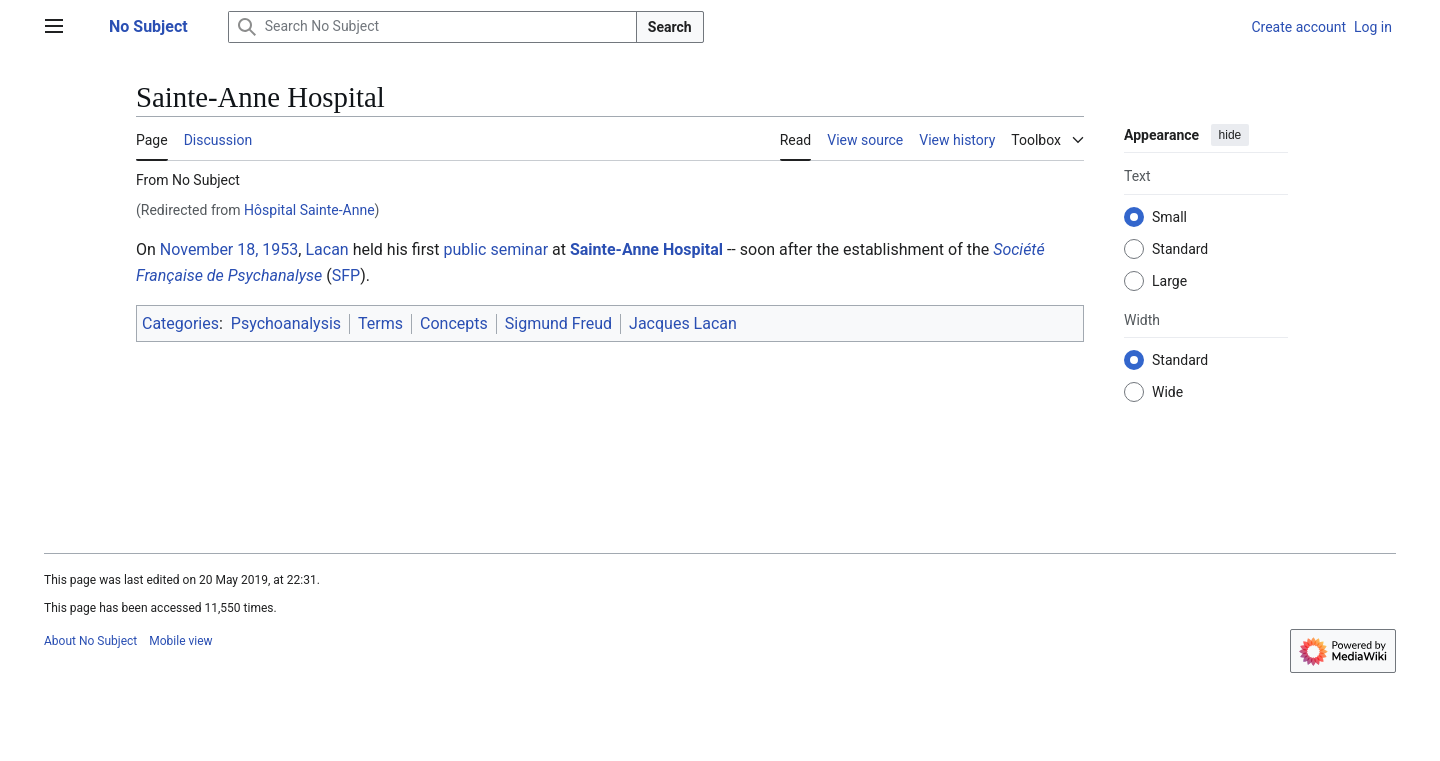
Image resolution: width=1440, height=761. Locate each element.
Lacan (326, 249)
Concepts (454, 323)
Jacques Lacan (683, 323)
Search (670, 27)
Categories (180, 323)
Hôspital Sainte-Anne (309, 210)
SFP (346, 275)
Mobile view (180, 641)
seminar (519, 249)
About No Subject (90, 641)
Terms (380, 323)
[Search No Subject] (432, 27)
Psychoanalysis (286, 323)
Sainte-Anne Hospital (646, 249)
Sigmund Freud (558, 323)
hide (1230, 135)
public (465, 249)
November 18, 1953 (229, 249)
